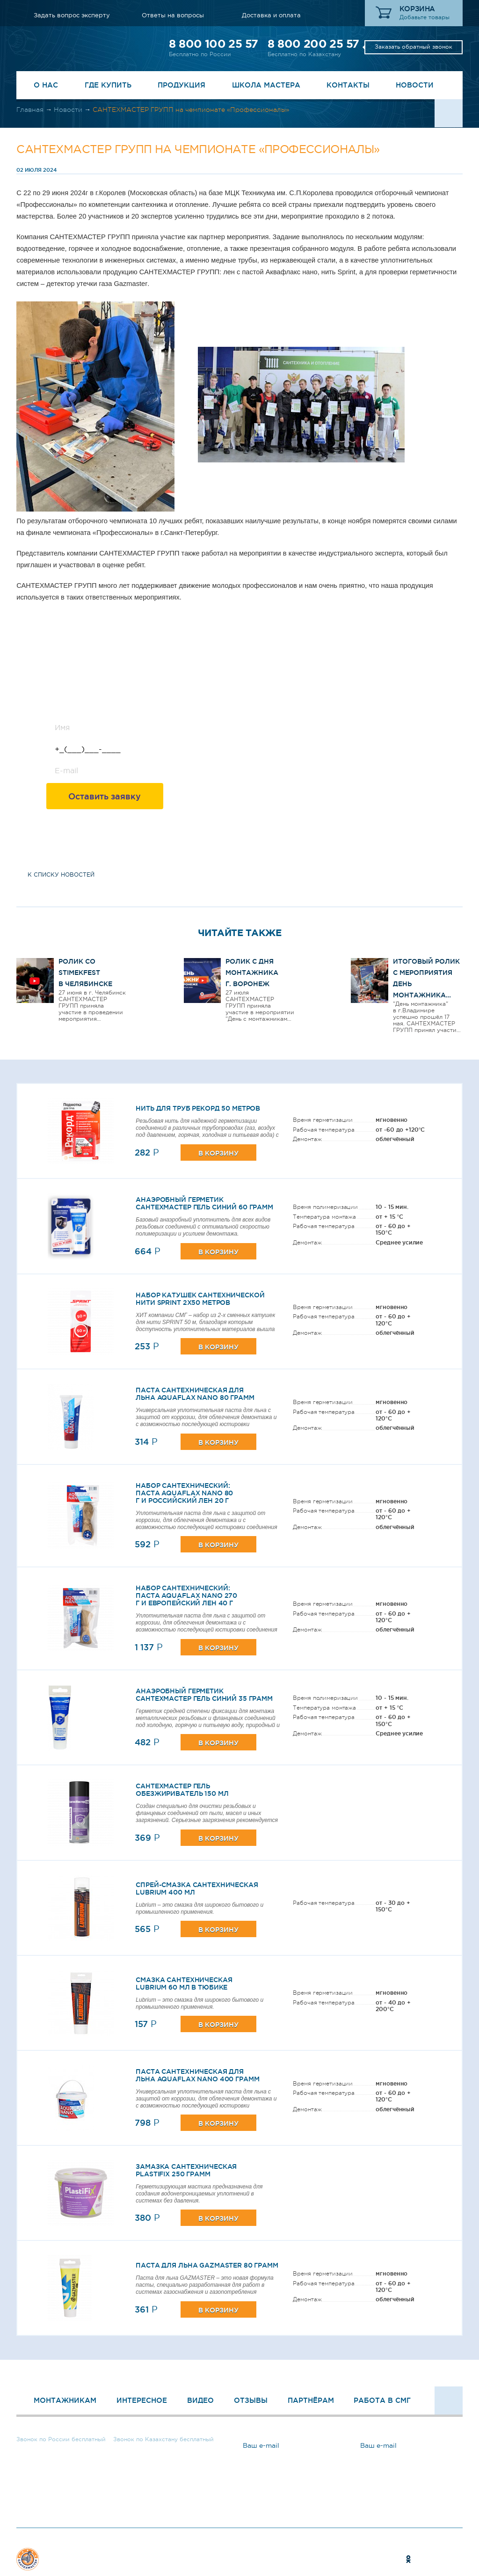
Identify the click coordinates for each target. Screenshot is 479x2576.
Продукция (181, 85)
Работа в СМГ (382, 2400)
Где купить (108, 85)
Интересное (141, 2400)
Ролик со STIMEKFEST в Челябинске (85, 973)
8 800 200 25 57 (313, 43)
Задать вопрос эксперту (72, 15)
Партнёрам (311, 2400)
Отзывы (251, 2400)
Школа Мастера (266, 85)
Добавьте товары (424, 17)
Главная (30, 109)
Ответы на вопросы (173, 15)
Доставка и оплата (271, 15)
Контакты (348, 85)
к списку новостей (61, 874)
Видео (200, 2400)
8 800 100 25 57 (213, 43)
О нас (46, 85)
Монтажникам (65, 2400)
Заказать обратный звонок (413, 47)
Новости (415, 85)
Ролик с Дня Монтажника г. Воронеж (251, 973)
